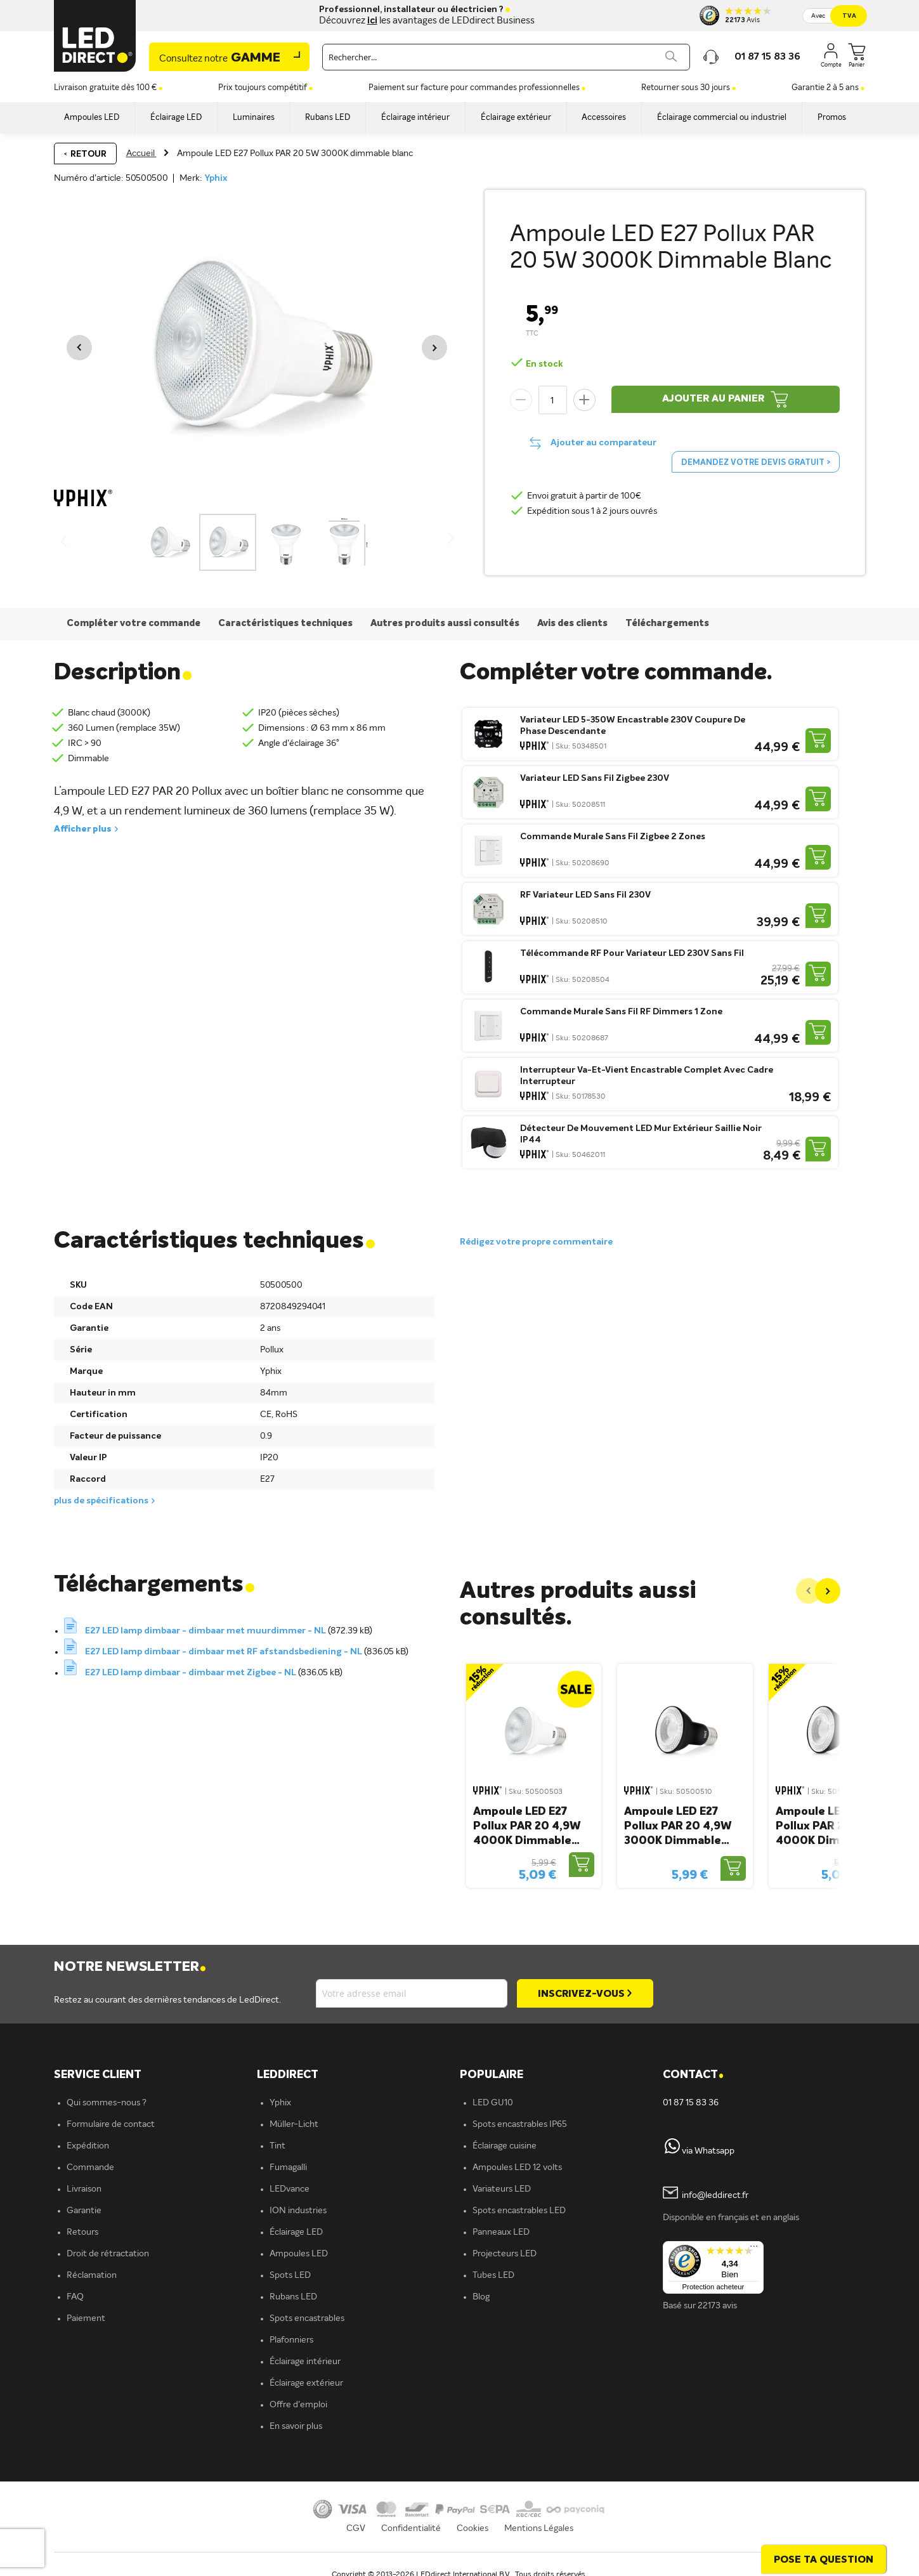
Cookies (472, 2528)
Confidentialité (411, 2528)
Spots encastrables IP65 (520, 2124)
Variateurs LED (502, 2189)
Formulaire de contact (111, 2124)
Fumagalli (288, 2167)
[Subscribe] (585, 1993)
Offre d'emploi (298, 2404)
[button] (79, 347)
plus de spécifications (101, 1500)
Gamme (219, 58)
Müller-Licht (294, 2124)
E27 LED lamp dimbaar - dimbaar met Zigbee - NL (191, 1672)
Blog (481, 2296)
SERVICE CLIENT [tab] (97, 2075)
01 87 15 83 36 (691, 2102)
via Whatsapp (708, 2151)
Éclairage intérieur (305, 2361)
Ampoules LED (299, 2253)
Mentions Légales (538, 2528)
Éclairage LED (296, 2232)
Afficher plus (83, 829)
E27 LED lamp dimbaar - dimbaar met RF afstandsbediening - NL (224, 1651)
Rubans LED (293, 2296)
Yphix (215, 178)
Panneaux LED (501, 2232)
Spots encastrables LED (519, 2210)
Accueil (141, 153)
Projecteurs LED (505, 2253)
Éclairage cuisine (505, 2145)
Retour (88, 154)
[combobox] (506, 57)
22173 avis (717, 2305)
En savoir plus (296, 2426)
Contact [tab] (693, 2075)
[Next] (827, 1591)
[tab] (358, 2075)
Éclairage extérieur (306, 2383)
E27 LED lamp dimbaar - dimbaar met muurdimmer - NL (206, 1630)
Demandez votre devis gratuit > (755, 463)
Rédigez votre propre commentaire (536, 1242)
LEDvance (290, 2189)
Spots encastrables (307, 2318)
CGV (355, 2528)
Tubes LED (493, 2275)
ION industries (298, 2210)
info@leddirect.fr (715, 2196)
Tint (277, 2145)
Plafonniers (291, 2340)
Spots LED (290, 2275)
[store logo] (95, 36)
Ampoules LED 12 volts (517, 2167)
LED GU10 (493, 2102)
